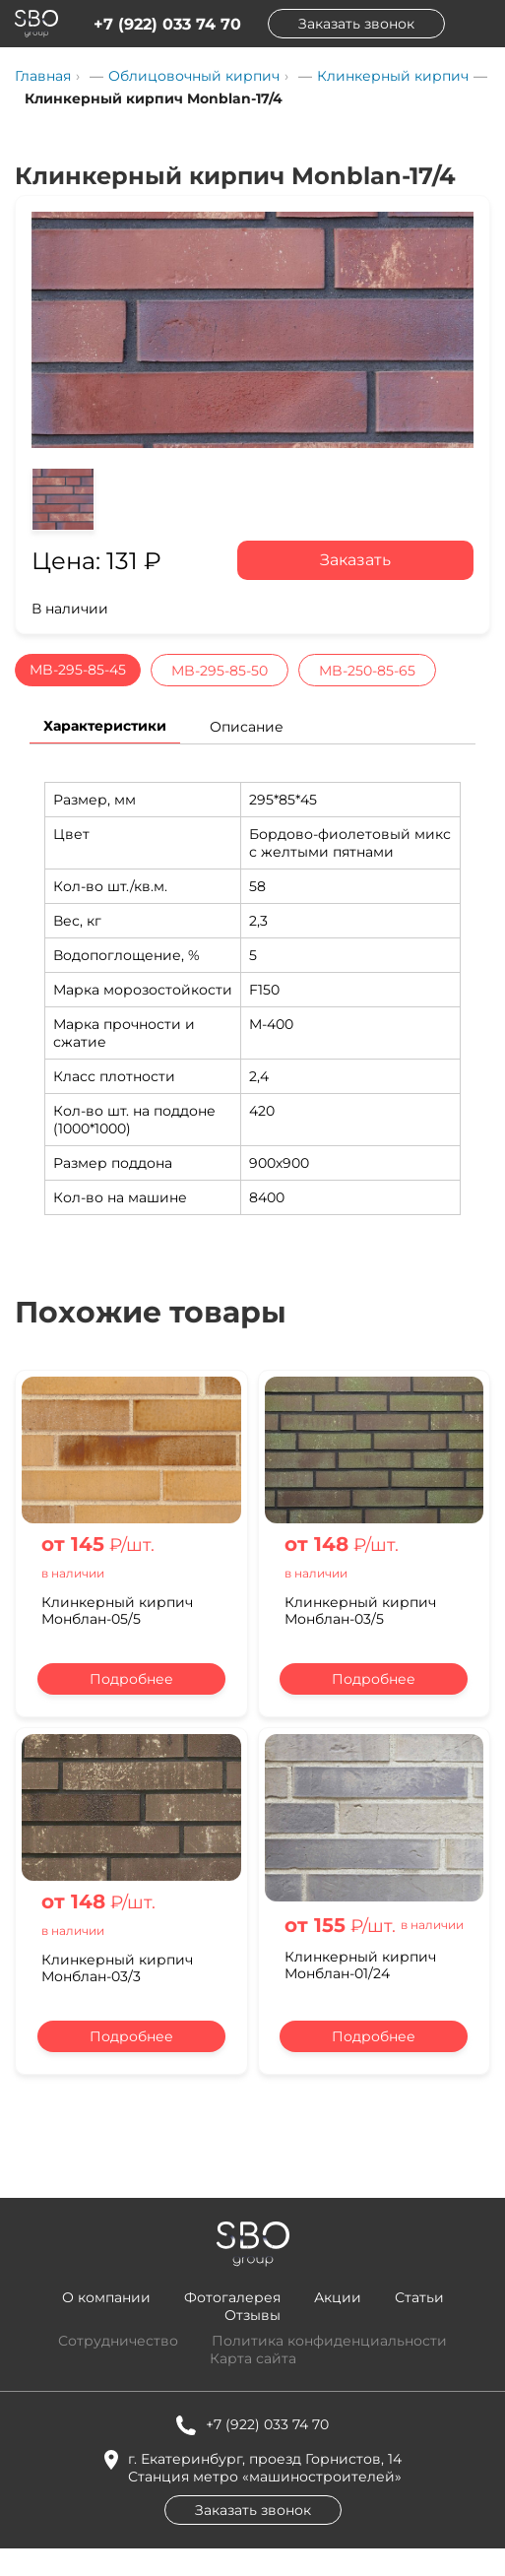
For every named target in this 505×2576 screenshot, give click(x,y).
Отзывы (252, 2315)
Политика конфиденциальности (329, 2341)
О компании (106, 2297)
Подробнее (131, 1679)
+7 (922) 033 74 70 (167, 24)
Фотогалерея (232, 2297)
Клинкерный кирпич (393, 76)
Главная (43, 76)
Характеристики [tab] (104, 726)
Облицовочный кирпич (194, 76)
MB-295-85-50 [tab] (219, 670)
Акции (337, 2297)
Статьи (419, 2297)
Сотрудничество (118, 2341)
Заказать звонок (356, 23)
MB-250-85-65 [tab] (367, 670)
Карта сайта (253, 2358)
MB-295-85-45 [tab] (78, 669)
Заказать (355, 559)
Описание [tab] (247, 727)
